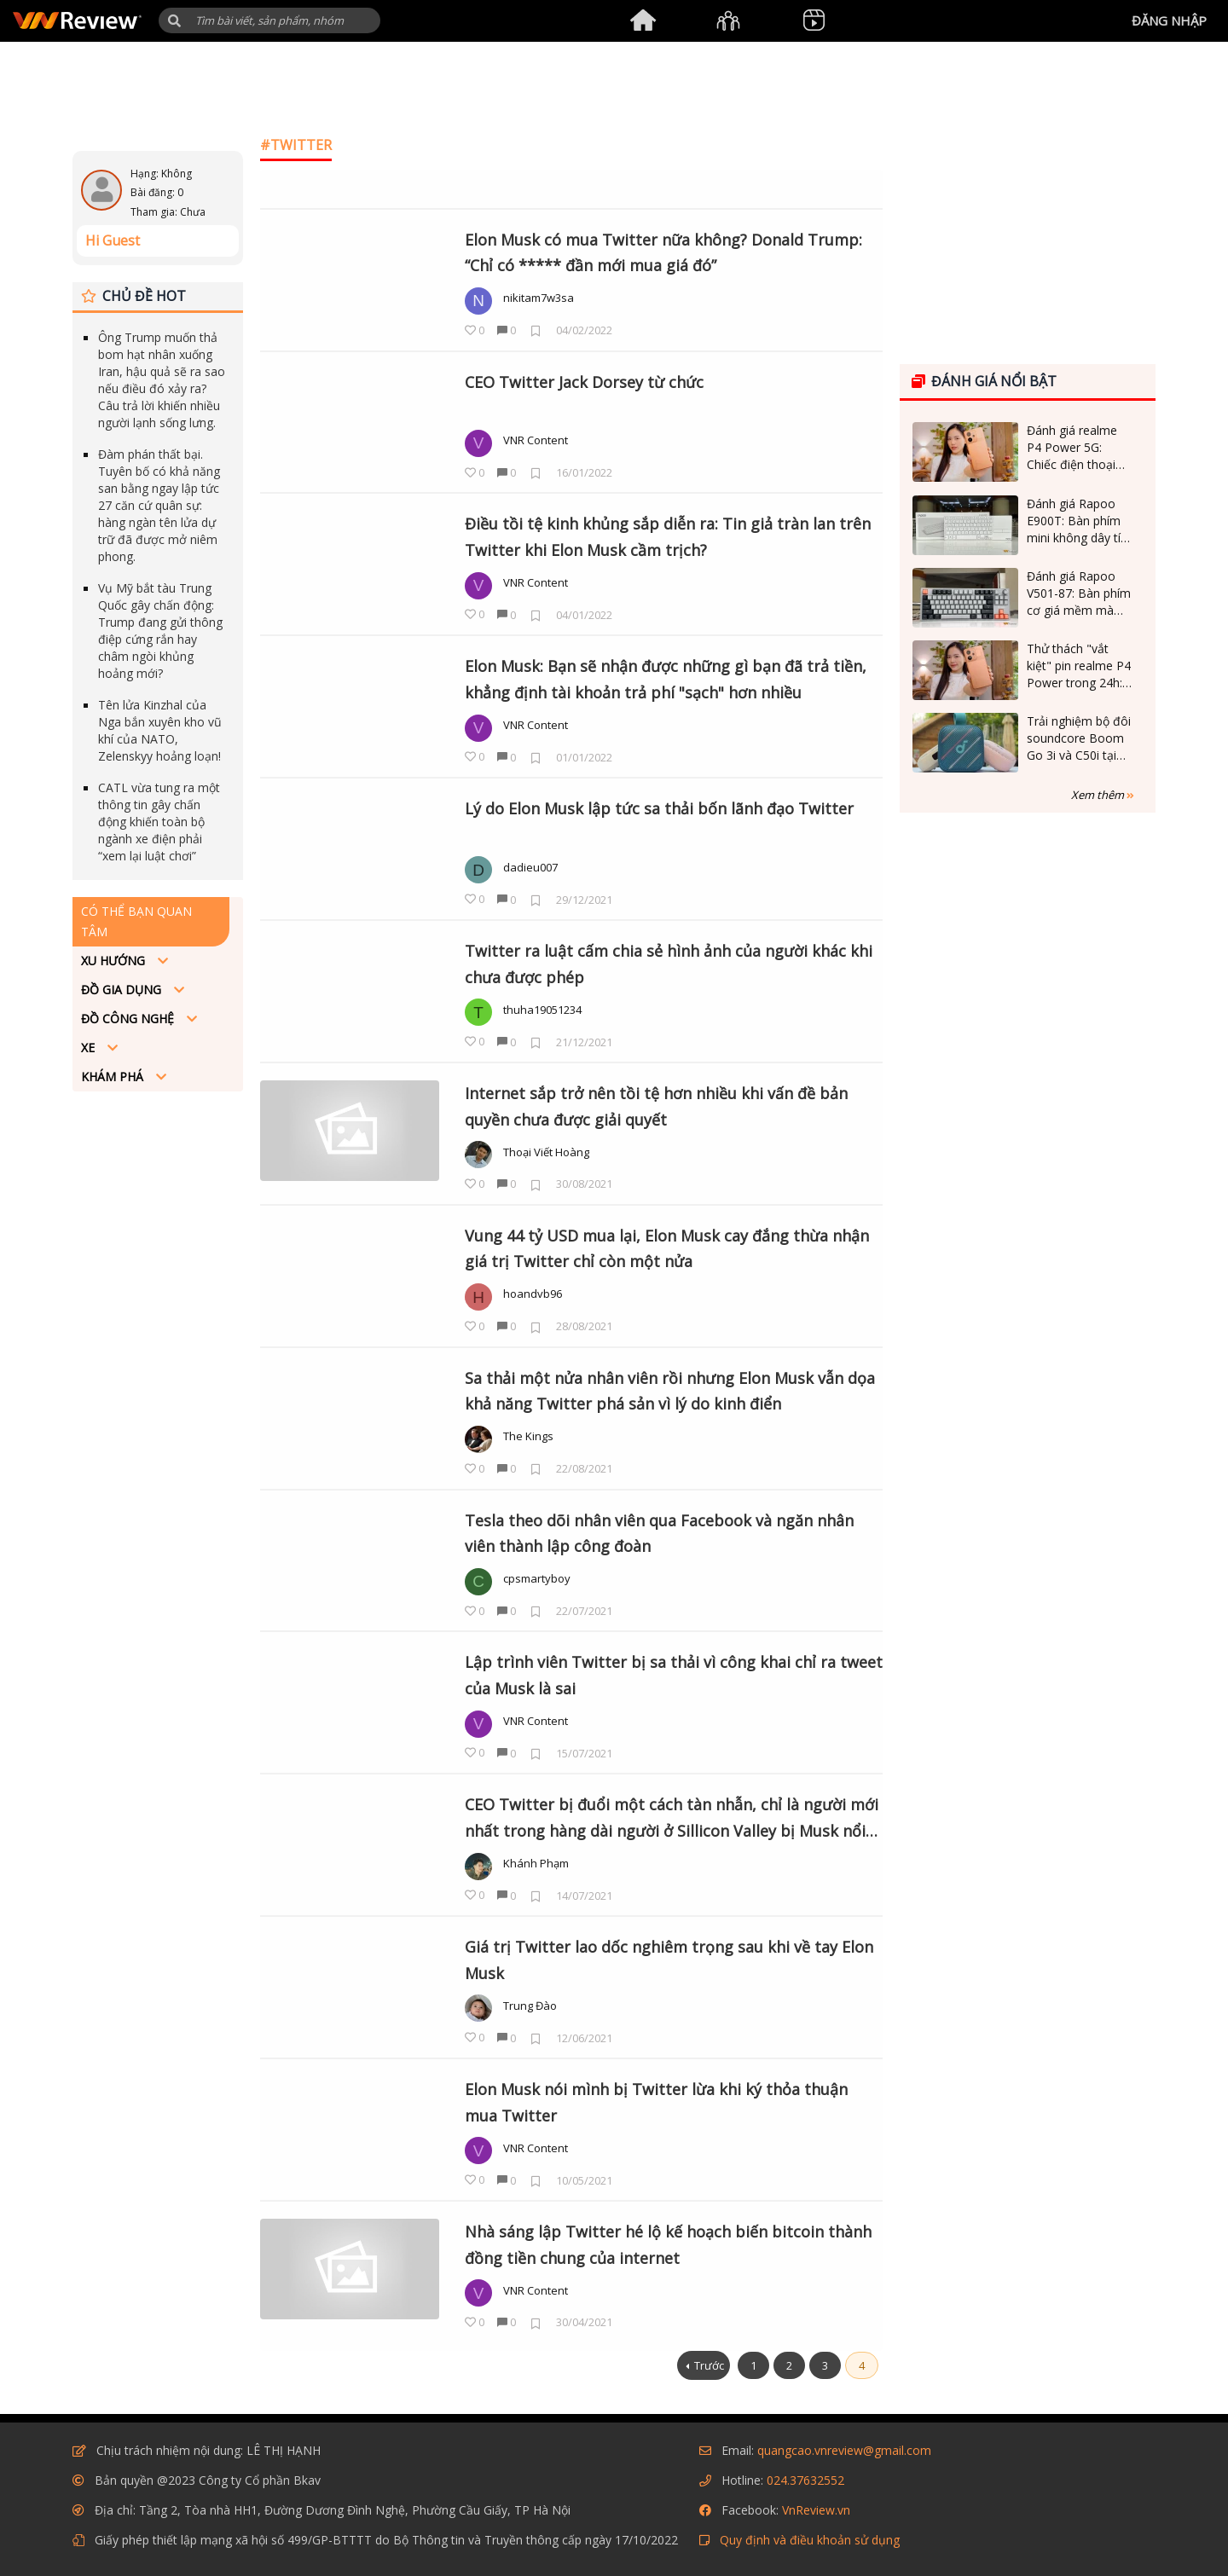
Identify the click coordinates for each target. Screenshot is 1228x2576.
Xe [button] (89, 1047)
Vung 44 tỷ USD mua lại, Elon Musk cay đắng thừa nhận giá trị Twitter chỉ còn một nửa (667, 1248)
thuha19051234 (542, 1009)
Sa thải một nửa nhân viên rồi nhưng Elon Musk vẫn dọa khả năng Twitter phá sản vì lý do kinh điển (670, 1391)
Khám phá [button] (114, 1076)
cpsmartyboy (537, 1578)
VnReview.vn (816, 2510)
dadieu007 (530, 867)
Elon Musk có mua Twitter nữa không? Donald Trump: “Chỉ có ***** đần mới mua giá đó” (663, 252)
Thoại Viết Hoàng (546, 1152)
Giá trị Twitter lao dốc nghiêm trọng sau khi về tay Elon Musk (669, 1959)
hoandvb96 (532, 1293)
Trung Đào (530, 2005)
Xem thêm (1102, 794)
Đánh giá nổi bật (984, 381)
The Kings (528, 1436)
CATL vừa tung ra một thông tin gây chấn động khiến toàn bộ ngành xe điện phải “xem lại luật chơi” (159, 821)
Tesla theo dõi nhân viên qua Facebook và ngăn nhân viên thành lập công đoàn (659, 1533)
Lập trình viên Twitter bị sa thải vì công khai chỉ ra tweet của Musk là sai (674, 1675)
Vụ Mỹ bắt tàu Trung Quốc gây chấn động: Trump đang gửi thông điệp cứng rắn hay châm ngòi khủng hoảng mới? (160, 630)
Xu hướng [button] (114, 960)
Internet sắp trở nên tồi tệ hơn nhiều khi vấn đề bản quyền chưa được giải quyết (656, 1106)
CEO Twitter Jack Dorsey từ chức (584, 382)
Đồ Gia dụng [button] (123, 989)
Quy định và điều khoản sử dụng (810, 2540)
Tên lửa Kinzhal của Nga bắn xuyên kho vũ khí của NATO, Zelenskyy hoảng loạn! (160, 730)
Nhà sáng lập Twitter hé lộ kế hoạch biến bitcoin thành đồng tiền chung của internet (668, 2244)
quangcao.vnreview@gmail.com (844, 2450)
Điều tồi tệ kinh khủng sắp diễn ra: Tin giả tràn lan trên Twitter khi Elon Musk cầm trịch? (668, 536)
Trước (709, 2365)
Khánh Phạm (536, 1863)
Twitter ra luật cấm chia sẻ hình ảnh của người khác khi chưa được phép (668, 964)
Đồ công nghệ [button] (129, 1018)
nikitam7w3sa (538, 297)
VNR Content (535, 440)
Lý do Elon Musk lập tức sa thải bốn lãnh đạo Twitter (659, 808)
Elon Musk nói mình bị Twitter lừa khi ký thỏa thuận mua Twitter (656, 2102)
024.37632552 (805, 2480)
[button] (174, 21)
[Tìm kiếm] (269, 20)
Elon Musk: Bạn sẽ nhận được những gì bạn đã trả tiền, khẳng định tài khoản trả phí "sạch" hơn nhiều (665, 679)
